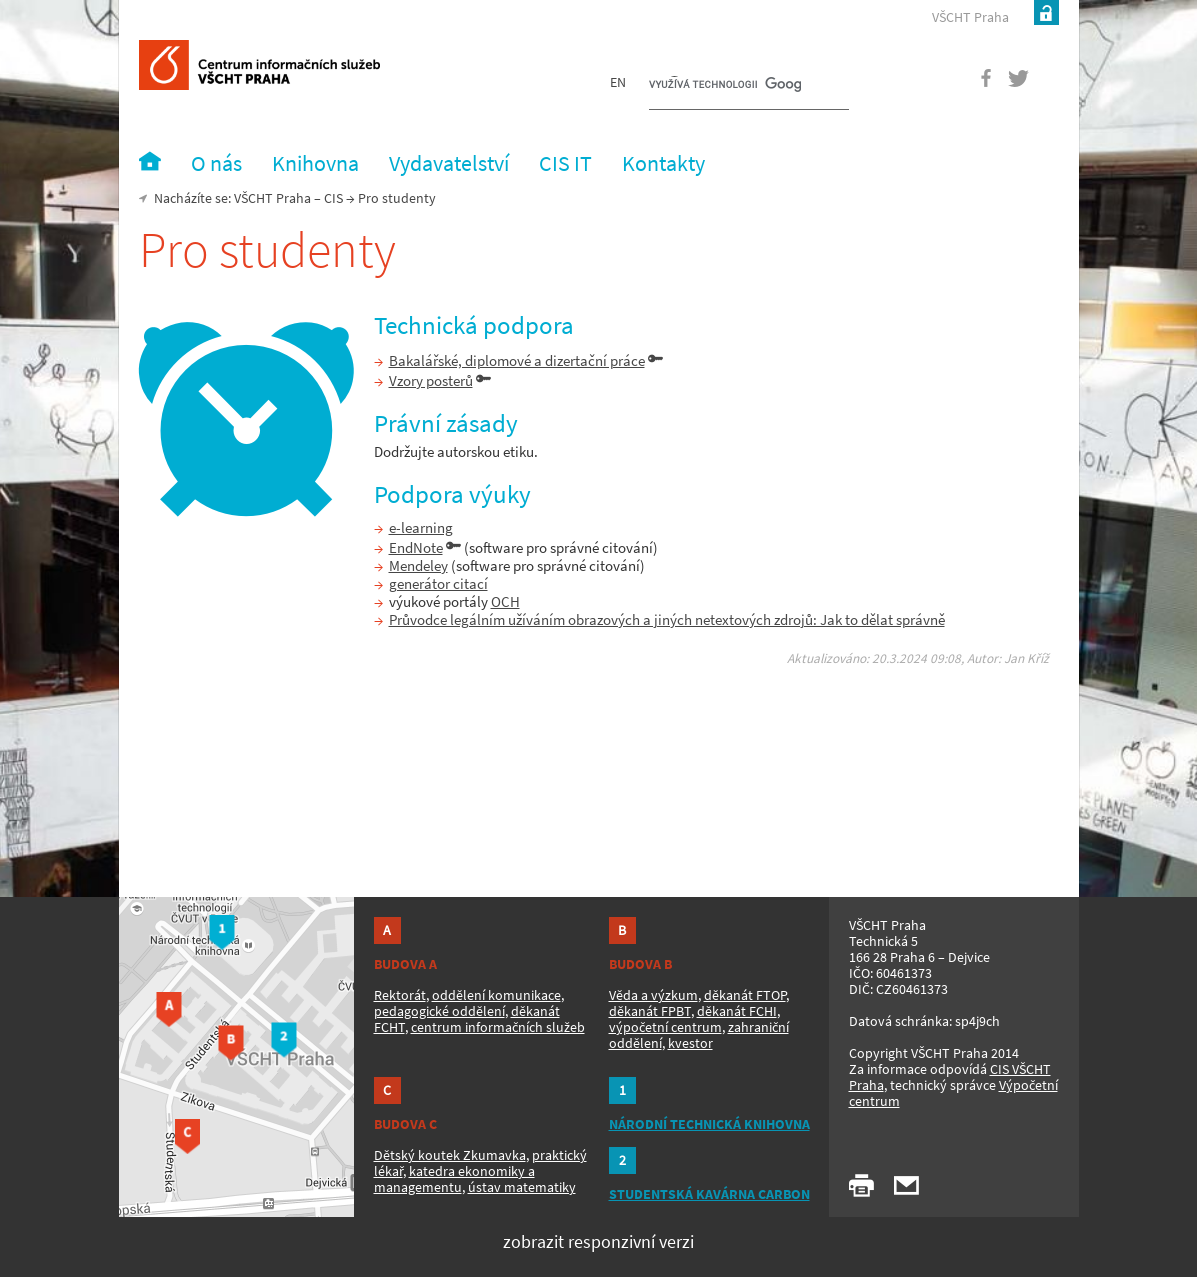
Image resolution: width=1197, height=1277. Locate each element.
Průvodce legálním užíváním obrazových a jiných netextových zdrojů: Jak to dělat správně (667, 619)
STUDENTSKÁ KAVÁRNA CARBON (709, 1194)
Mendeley (418, 565)
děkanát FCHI (737, 1011)
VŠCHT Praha (970, 17)
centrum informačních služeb (498, 1027)
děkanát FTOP (745, 995)
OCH (505, 601)
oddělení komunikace (496, 995)
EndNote (416, 547)
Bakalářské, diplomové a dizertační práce (517, 360)
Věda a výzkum (653, 995)
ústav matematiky (522, 1187)
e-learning (421, 527)
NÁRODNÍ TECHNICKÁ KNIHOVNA (709, 1124)
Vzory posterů (431, 380)
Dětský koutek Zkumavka (450, 1155)
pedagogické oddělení (439, 1011)
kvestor (690, 1043)
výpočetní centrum (665, 1027)
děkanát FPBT (650, 1011)
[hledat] (725, 86)
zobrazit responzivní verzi (598, 1241)
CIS (333, 198)
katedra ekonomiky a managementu (454, 1179)
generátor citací (438, 583)
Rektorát (400, 995)
